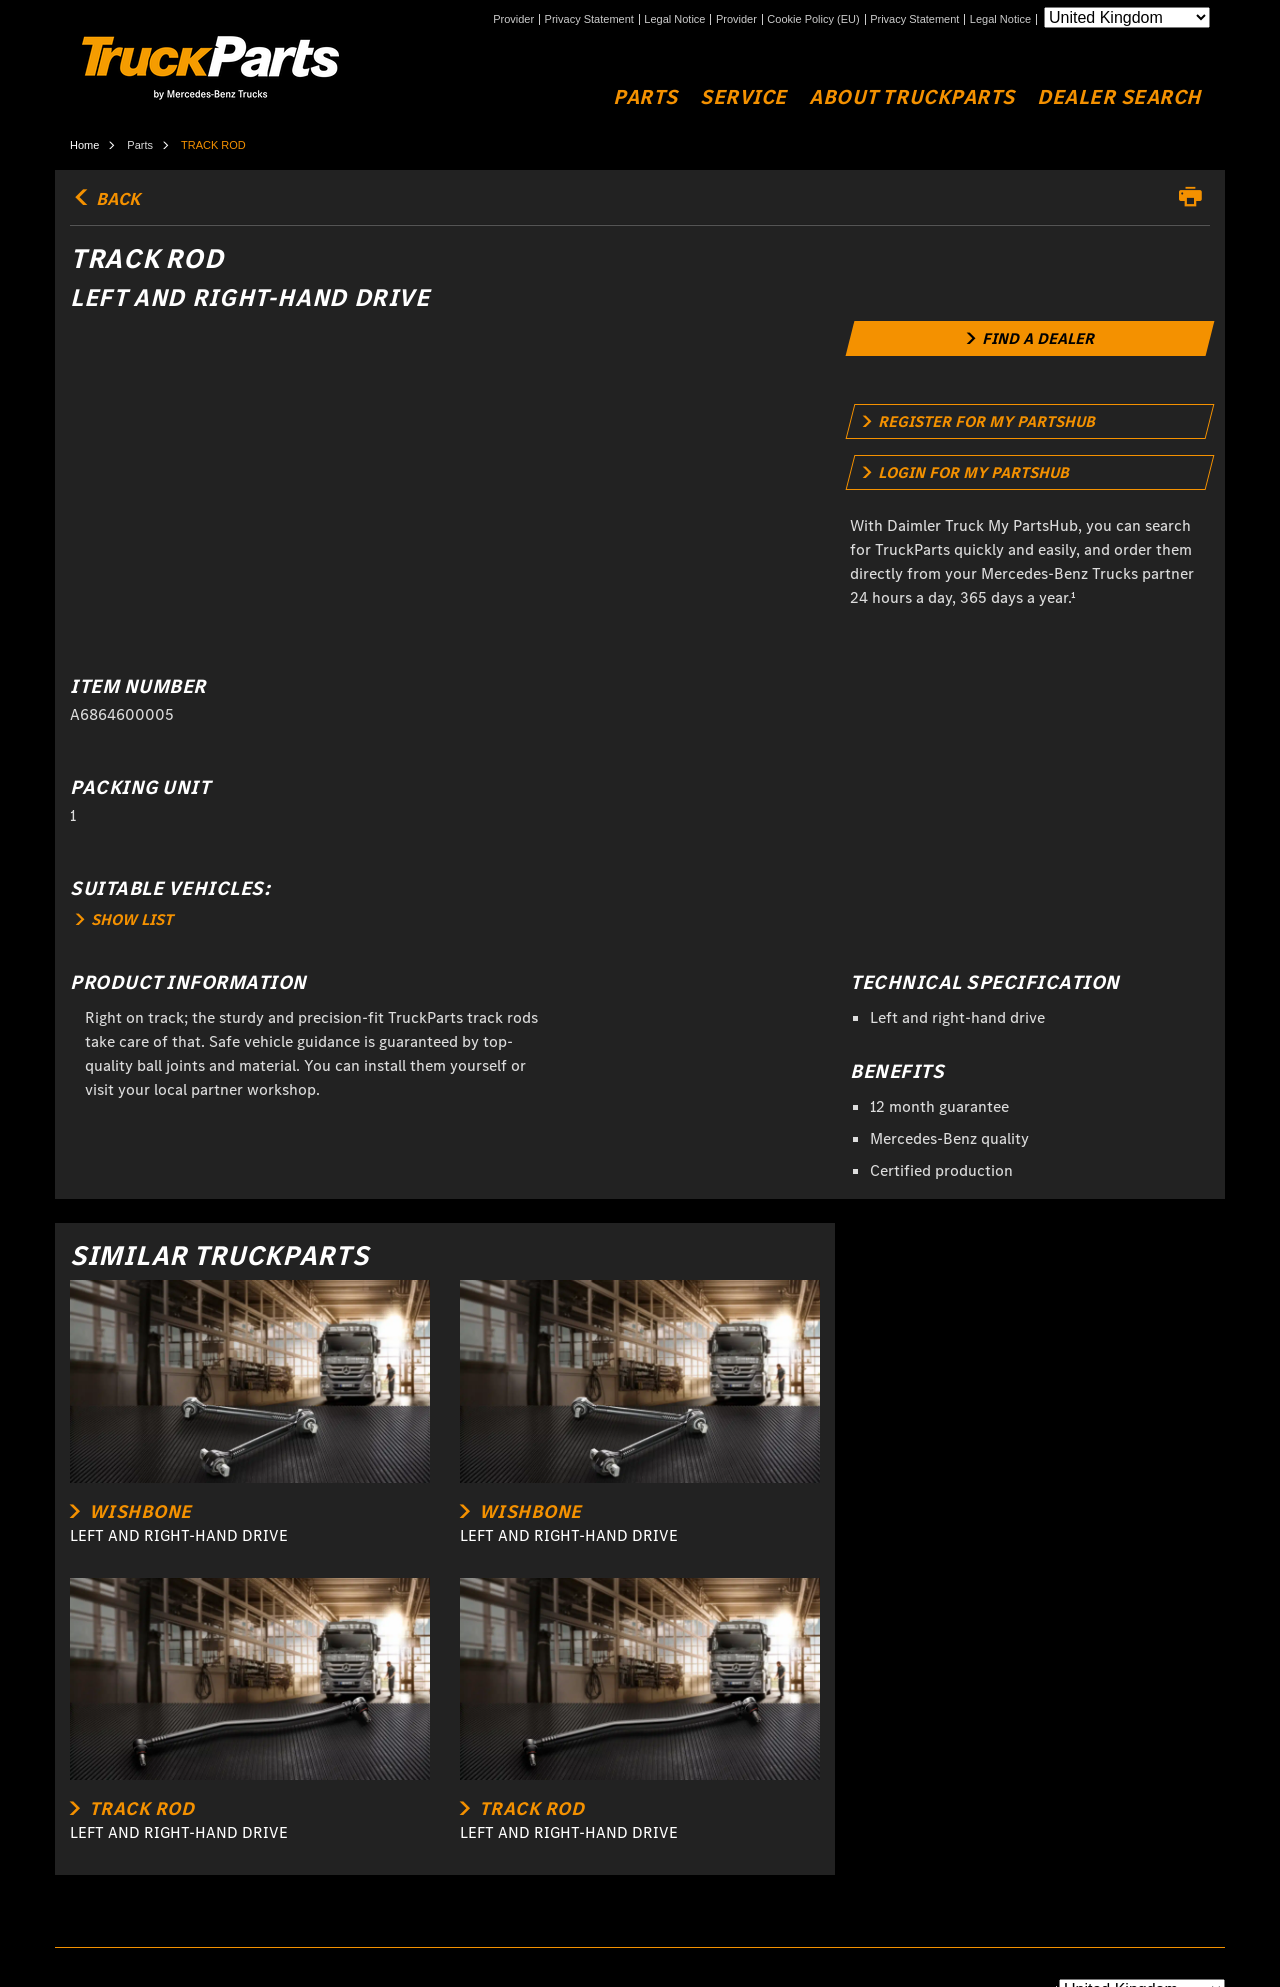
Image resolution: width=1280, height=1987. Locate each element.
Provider (513, 19)
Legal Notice (674, 19)
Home (84, 145)
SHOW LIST (124, 919)
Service (743, 97)
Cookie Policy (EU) (813, 19)
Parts (645, 97)
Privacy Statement (589, 19)
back (105, 199)
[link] (1030, 338)
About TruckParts (911, 97)
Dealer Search (1119, 97)
